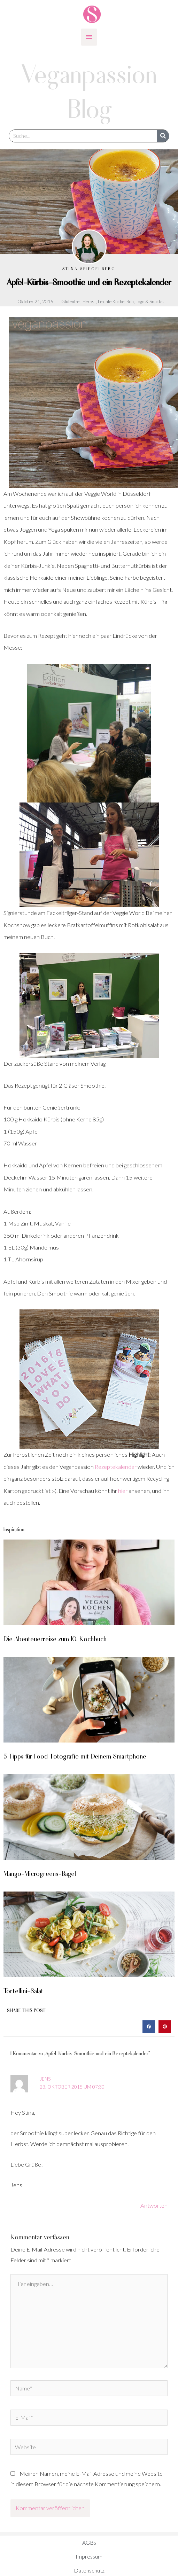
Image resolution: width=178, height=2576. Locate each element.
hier (122, 1490)
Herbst (89, 301)
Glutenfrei (70, 301)
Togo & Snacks (150, 301)
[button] (148, 2026)
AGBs (89, 2542)
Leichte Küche (111, 301)
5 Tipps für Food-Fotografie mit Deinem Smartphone (74, 1755)
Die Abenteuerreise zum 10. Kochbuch (55, 1638)
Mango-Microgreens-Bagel (39, 1873)
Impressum (89, 2556)
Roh (130, 301)
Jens (45, 2079)
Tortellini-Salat (23, 1990)
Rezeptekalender (116, 1466)
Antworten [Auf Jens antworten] (154, 2205)
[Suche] (163, 136)
